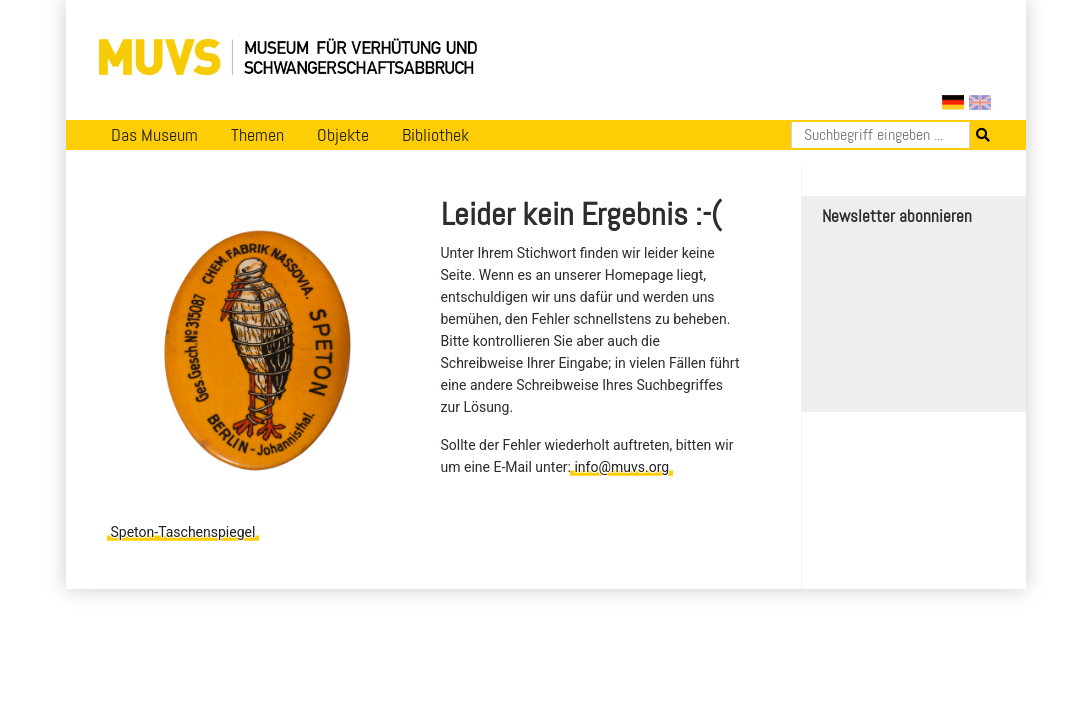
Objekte (343, 135)
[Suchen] (880, 135)
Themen (257, 135)
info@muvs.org (621, 467)
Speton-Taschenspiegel (183, 532)
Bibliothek (435, 135)
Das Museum (154, 135)
